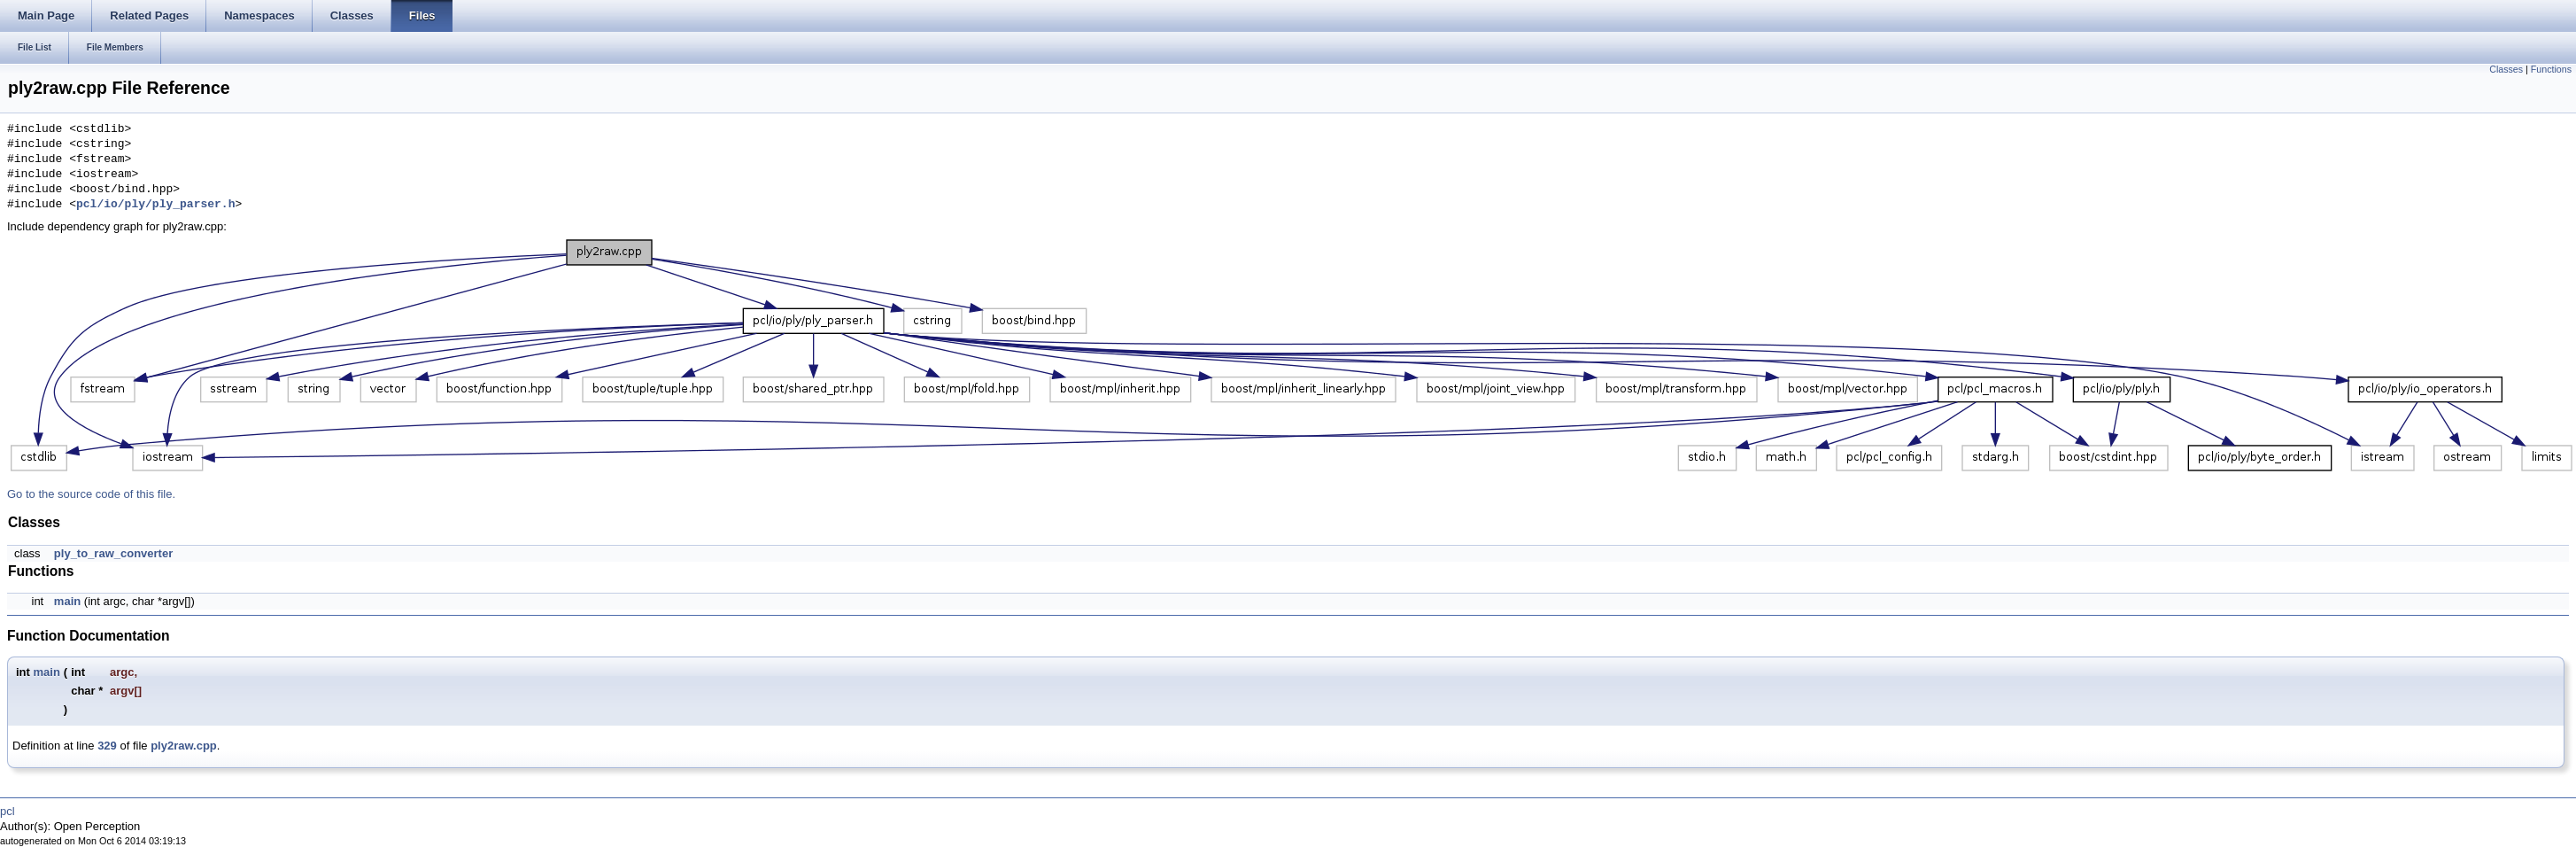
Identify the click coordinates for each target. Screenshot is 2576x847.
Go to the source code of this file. (91, 494)
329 (107, 745)
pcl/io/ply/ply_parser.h (155, 205)
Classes (2506, 69)
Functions (2551, 69)
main (67, 601)
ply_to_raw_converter (113, 553)
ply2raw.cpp (184, 745)
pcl (7, 811)
